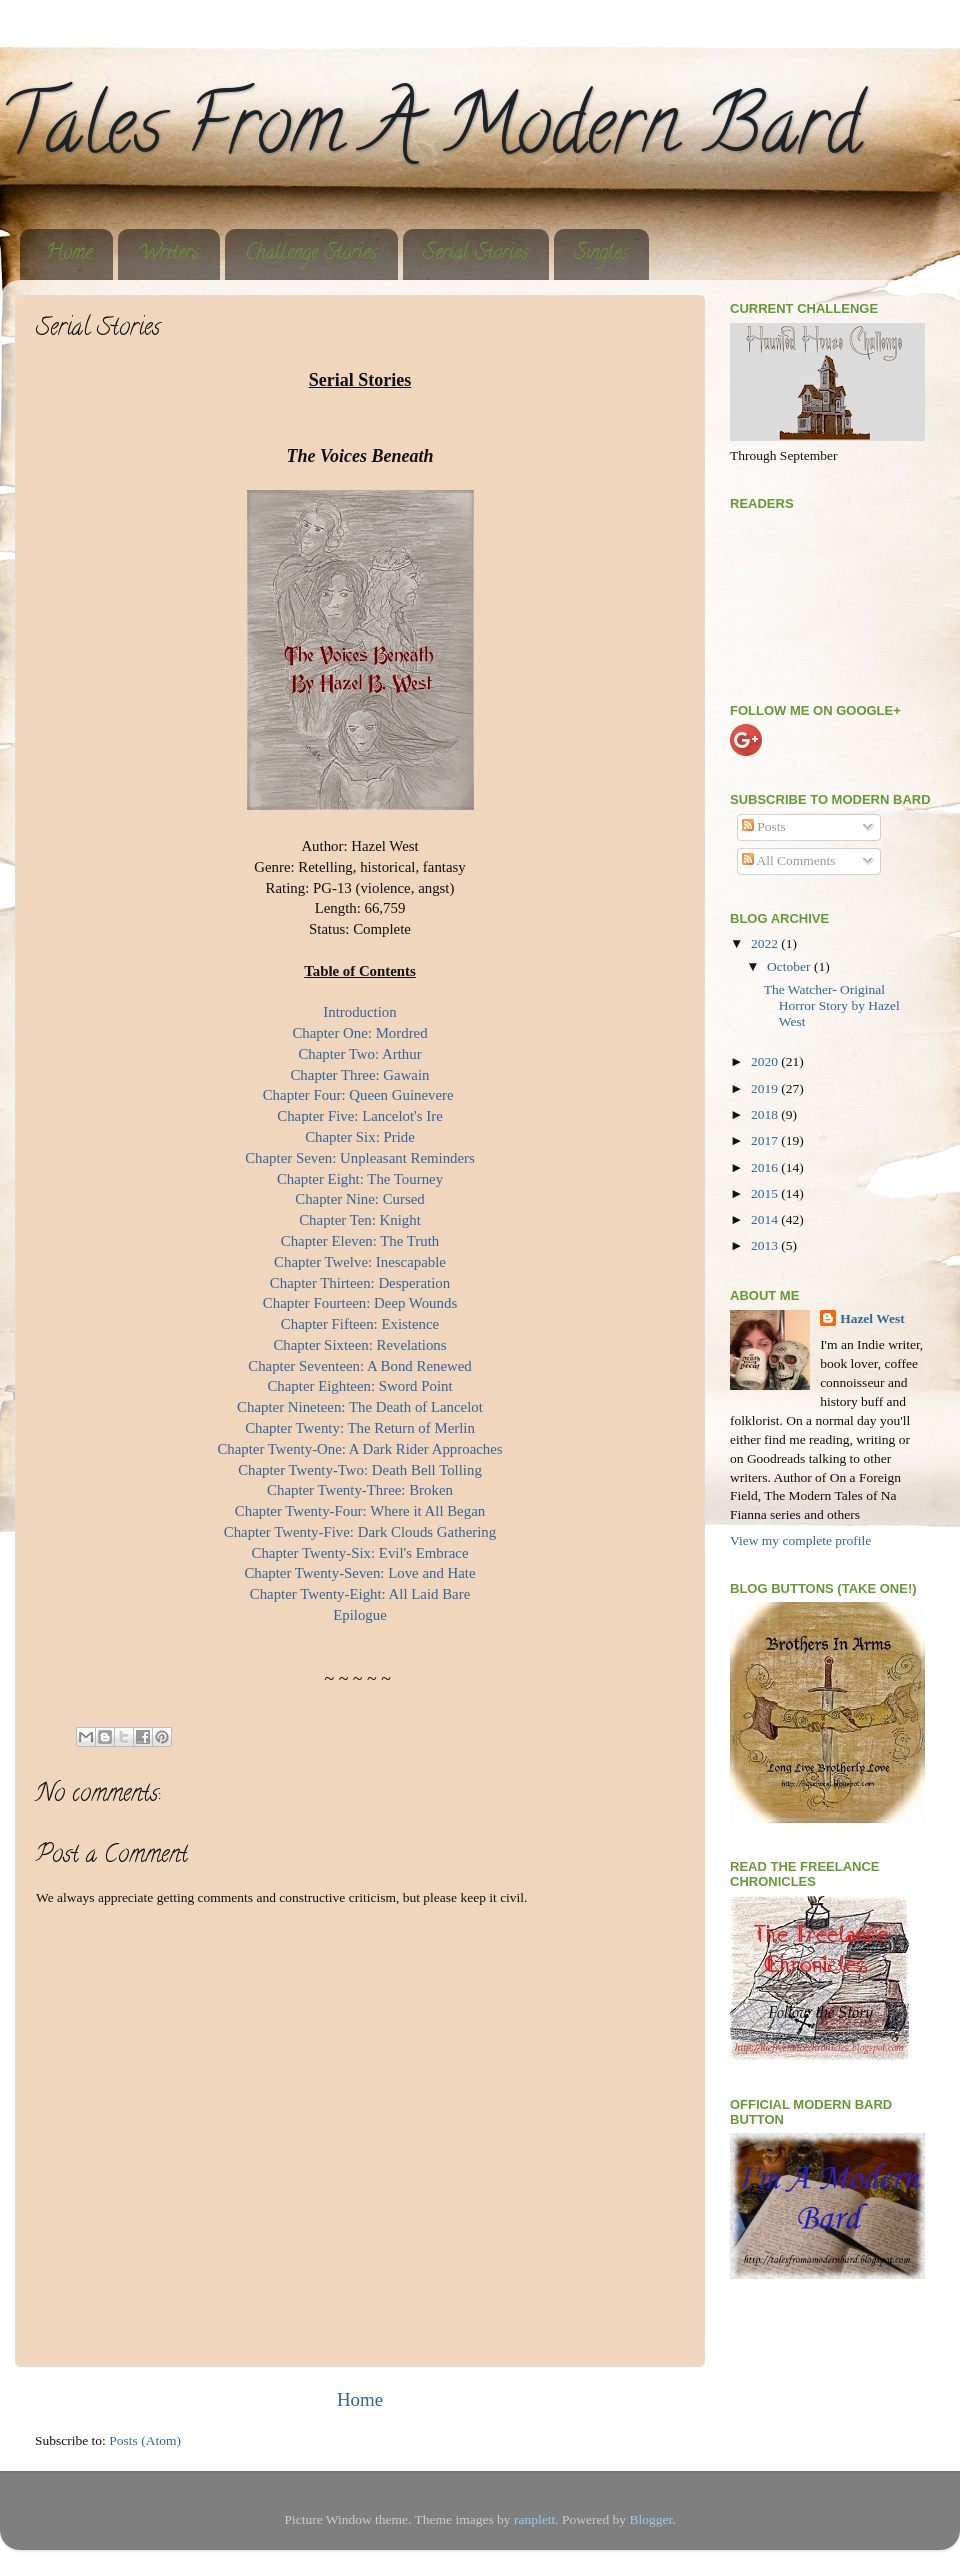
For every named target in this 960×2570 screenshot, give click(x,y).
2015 (766, 1193)
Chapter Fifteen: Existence (360, 1324)
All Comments (789, 860)
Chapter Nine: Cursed (359, 1199)
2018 (766, 1114)
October (790, 966)
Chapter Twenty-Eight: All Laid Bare (360, 1594)
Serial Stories (475, 254)
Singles (601, 254)
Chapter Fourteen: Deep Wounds (360, 1303)
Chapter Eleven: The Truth (360, 1241)
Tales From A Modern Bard (430, 134)
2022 (766, 943)
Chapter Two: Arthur (359, 1054)
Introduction (359, 1012)
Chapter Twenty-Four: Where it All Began (360, 1511)
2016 (766, 1167)
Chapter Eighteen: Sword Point (359, 1386)
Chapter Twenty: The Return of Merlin (360, 1428)
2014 (766, 1219)
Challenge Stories (311, 254)
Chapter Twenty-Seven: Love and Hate (359, 1573)
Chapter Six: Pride (360, 1137)
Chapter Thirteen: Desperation (360, 1283)
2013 (766, 1245)
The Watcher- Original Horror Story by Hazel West (832, 1005)
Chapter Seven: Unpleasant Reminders (360, 1158)
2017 (766, 1140)
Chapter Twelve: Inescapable (360, 1262)
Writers (168, 254)
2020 (766, 1061)
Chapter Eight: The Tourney (360, 1179)
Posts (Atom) (145, 2440)
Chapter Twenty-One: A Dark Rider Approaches (359, 1449)
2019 (766, 1088)
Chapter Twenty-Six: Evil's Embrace (360, 1553)
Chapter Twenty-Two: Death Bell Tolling (360, 1470)
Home (68, 254)
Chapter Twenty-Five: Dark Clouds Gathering (360, 1532)
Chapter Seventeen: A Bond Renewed (359, 1366)
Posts (764, 826)
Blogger (650, 2519)
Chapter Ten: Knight (360, 1220)
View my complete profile (800, 1540)
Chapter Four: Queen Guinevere (360, 1095)
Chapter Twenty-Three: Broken (360, 1490)
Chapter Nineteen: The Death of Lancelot (360, 1407)
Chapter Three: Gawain (359, 1075)
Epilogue (360, 1615)
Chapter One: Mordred (359, 1033)
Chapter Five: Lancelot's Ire (360, 1116)
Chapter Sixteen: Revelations (359, 1345)
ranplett (534, 2519)
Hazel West (872, 1318)
